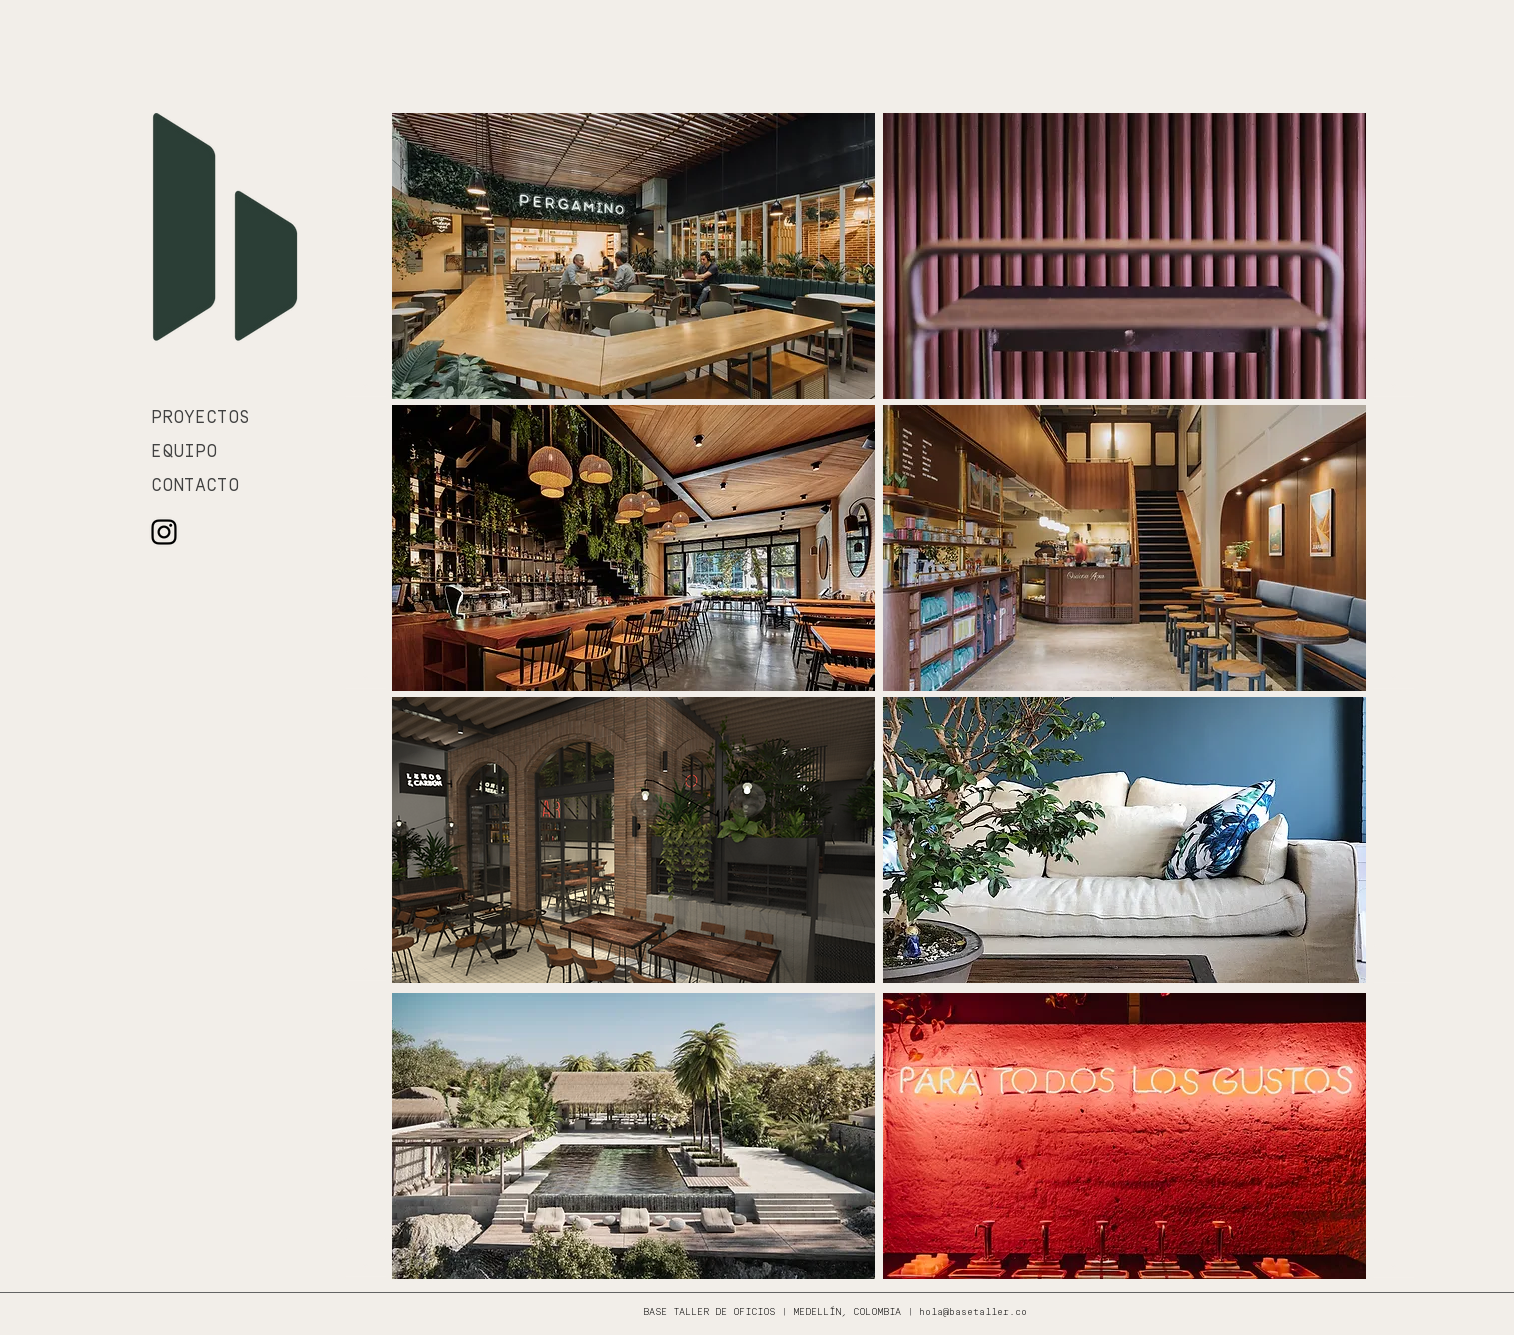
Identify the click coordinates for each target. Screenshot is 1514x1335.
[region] (633, 256)
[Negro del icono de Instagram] (164, 532)
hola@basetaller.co (973, 1312)
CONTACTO (195, 486)
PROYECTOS (200, 418)
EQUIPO (184, 452)
